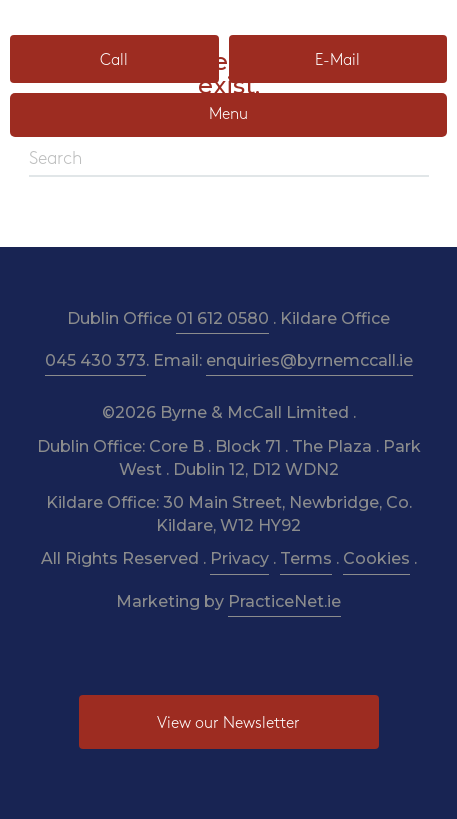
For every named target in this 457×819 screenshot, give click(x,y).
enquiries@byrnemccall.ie (309, 360)
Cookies (376, 558)
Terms (306, 558)
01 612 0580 (222, 318)
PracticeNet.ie (284, 601)
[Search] (229, 160)
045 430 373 (95, 360)
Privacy (239, 558)
